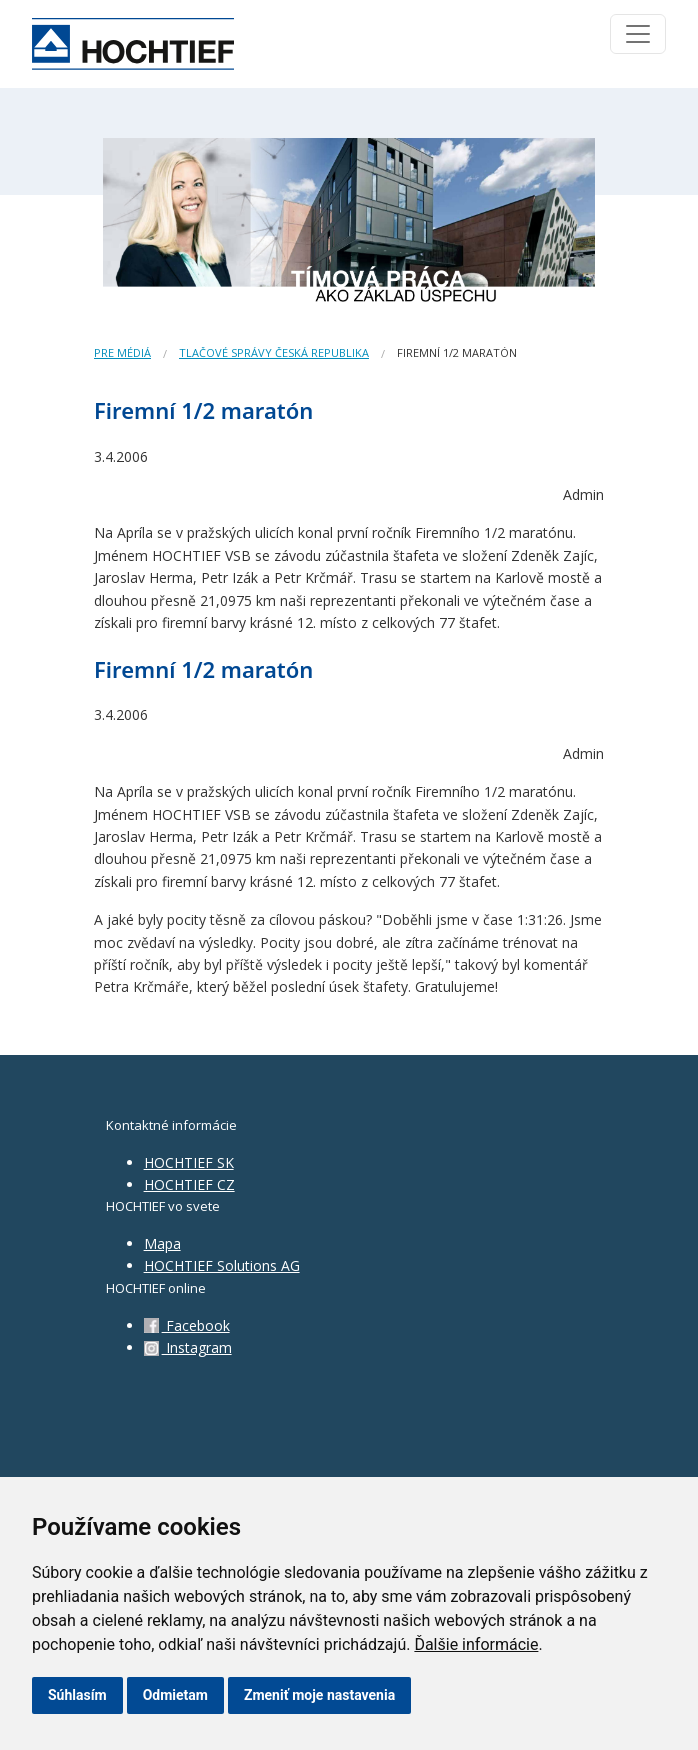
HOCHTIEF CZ (189, 1184)
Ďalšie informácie (476, 1644)
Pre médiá (122, 352)
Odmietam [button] (175, 1695)
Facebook (187, 1325)
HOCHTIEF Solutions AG (222, 1265)
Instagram (188, 1347)
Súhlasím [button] (77, 1695)
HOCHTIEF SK (189, 1162)
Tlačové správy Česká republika (274, 352)
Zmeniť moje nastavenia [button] (319, 1695)
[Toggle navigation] (638, 34)
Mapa (162, 1243)
